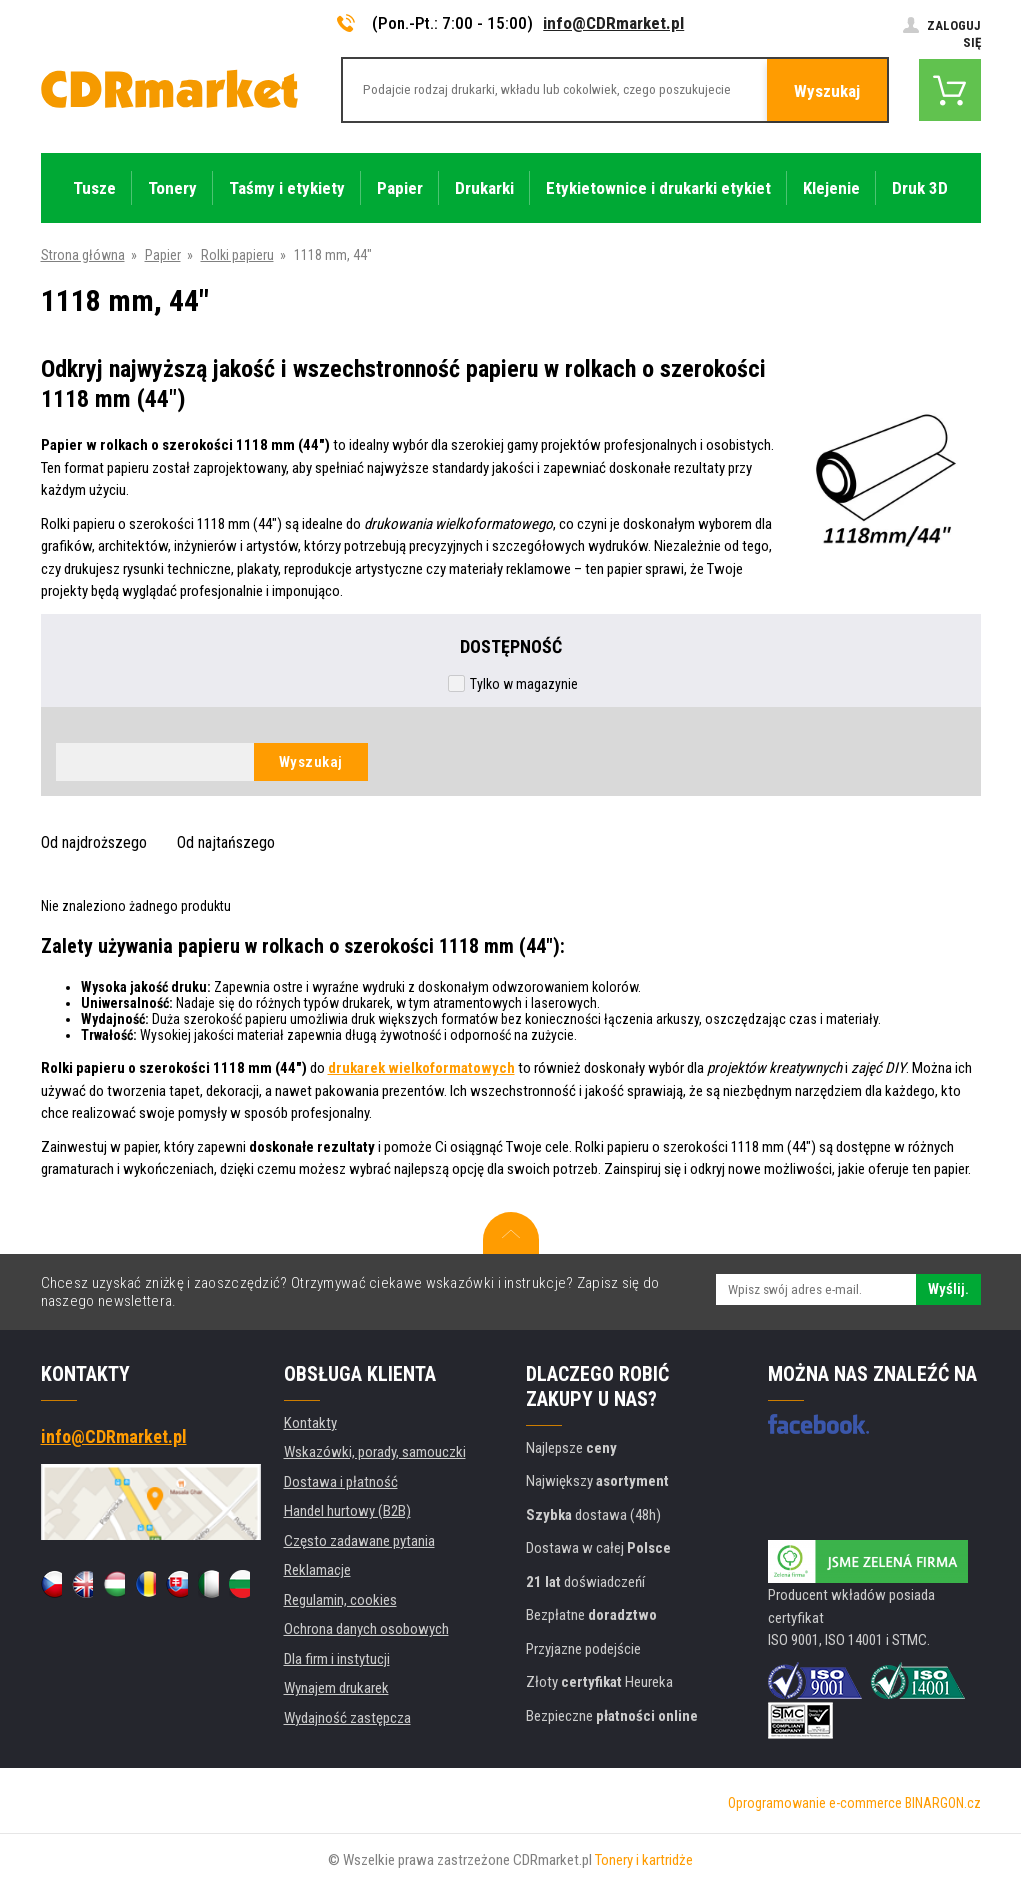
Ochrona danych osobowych (366, 1629)
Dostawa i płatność (341, 1482)
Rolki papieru (237, 255)
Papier (163, 255)
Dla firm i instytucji (337, 1659)
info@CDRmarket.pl (613, 23)
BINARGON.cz (943, 1803)
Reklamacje (317, 1570)
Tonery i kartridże (644, 1860)
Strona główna (83, 255)
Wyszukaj (827, 91)
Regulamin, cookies (340, 1600)
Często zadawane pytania (359, 1541)
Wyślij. (948, 1289)
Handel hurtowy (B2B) (347, 1511)
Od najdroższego (94, 842)
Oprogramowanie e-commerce (815, 1803)
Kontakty (310, 1423)
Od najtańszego (226, 842)
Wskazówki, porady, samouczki (375, 1452)
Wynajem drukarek (336, 1688)
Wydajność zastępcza (347, 1718)
